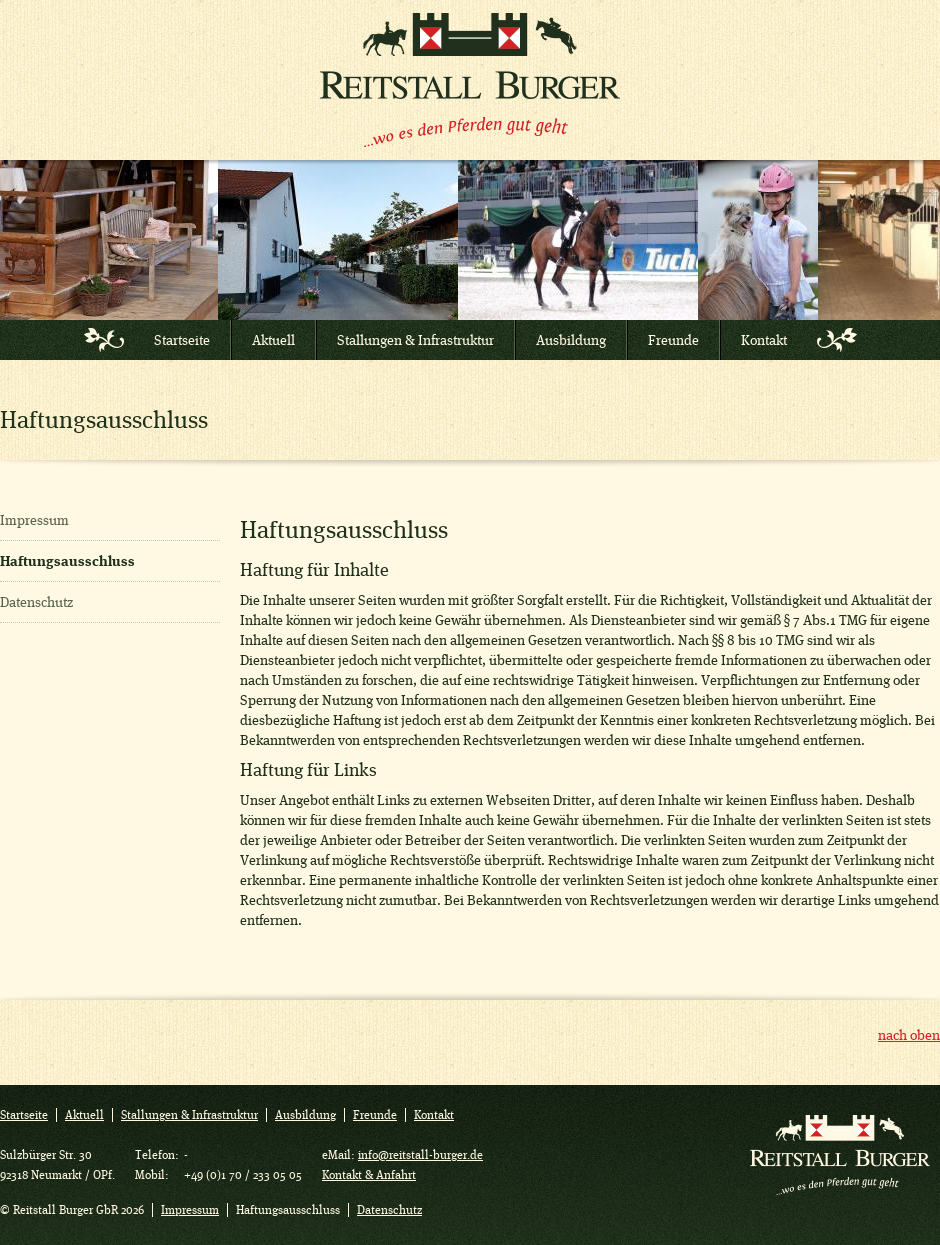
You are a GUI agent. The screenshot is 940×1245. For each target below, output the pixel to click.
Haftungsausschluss (67, 561)
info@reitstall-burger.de (420, 1155)
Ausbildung (571, 340)
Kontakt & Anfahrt (369, 1175)
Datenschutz (36, 602)
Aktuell (273, 340)
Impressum (34, 520)
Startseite (182, 340)
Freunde (673, 340)
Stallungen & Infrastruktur (415, 340)
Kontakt (764, 340)
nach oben (909, 1035)
